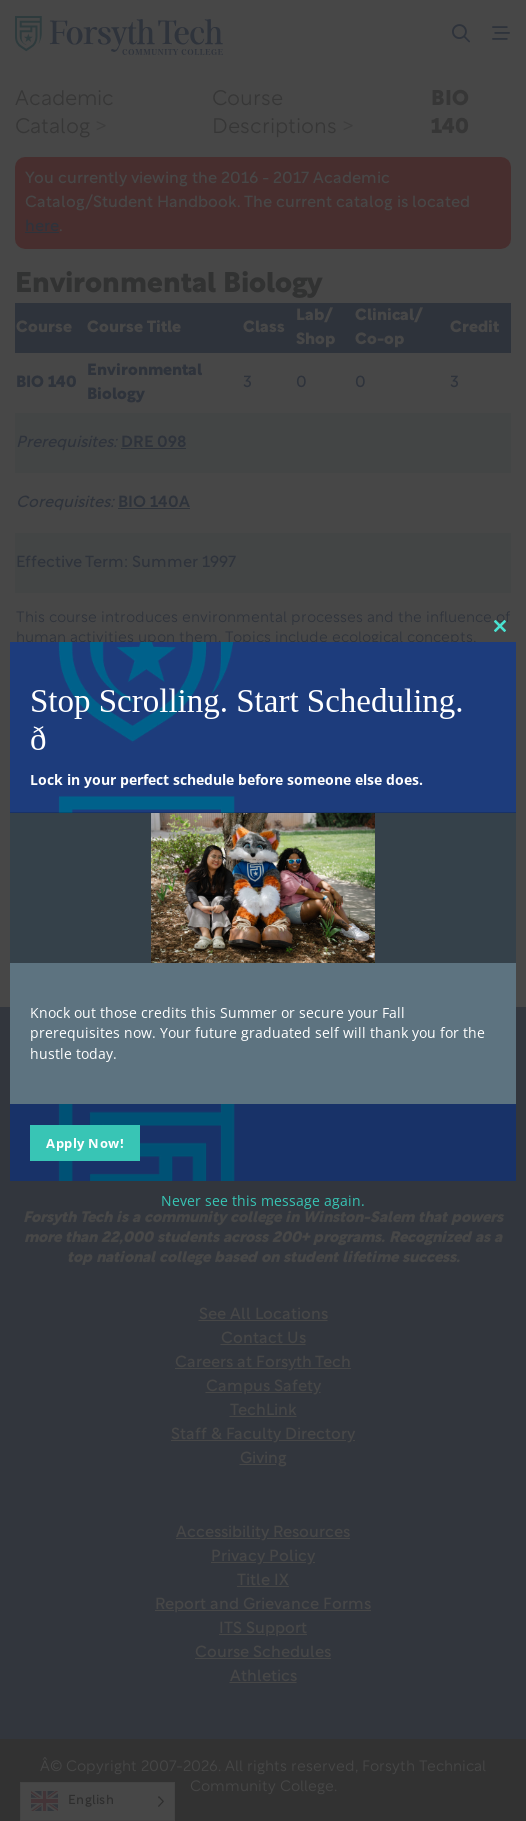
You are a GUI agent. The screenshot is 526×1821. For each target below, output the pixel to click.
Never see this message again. (263, 1200)
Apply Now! (85, 1143)
